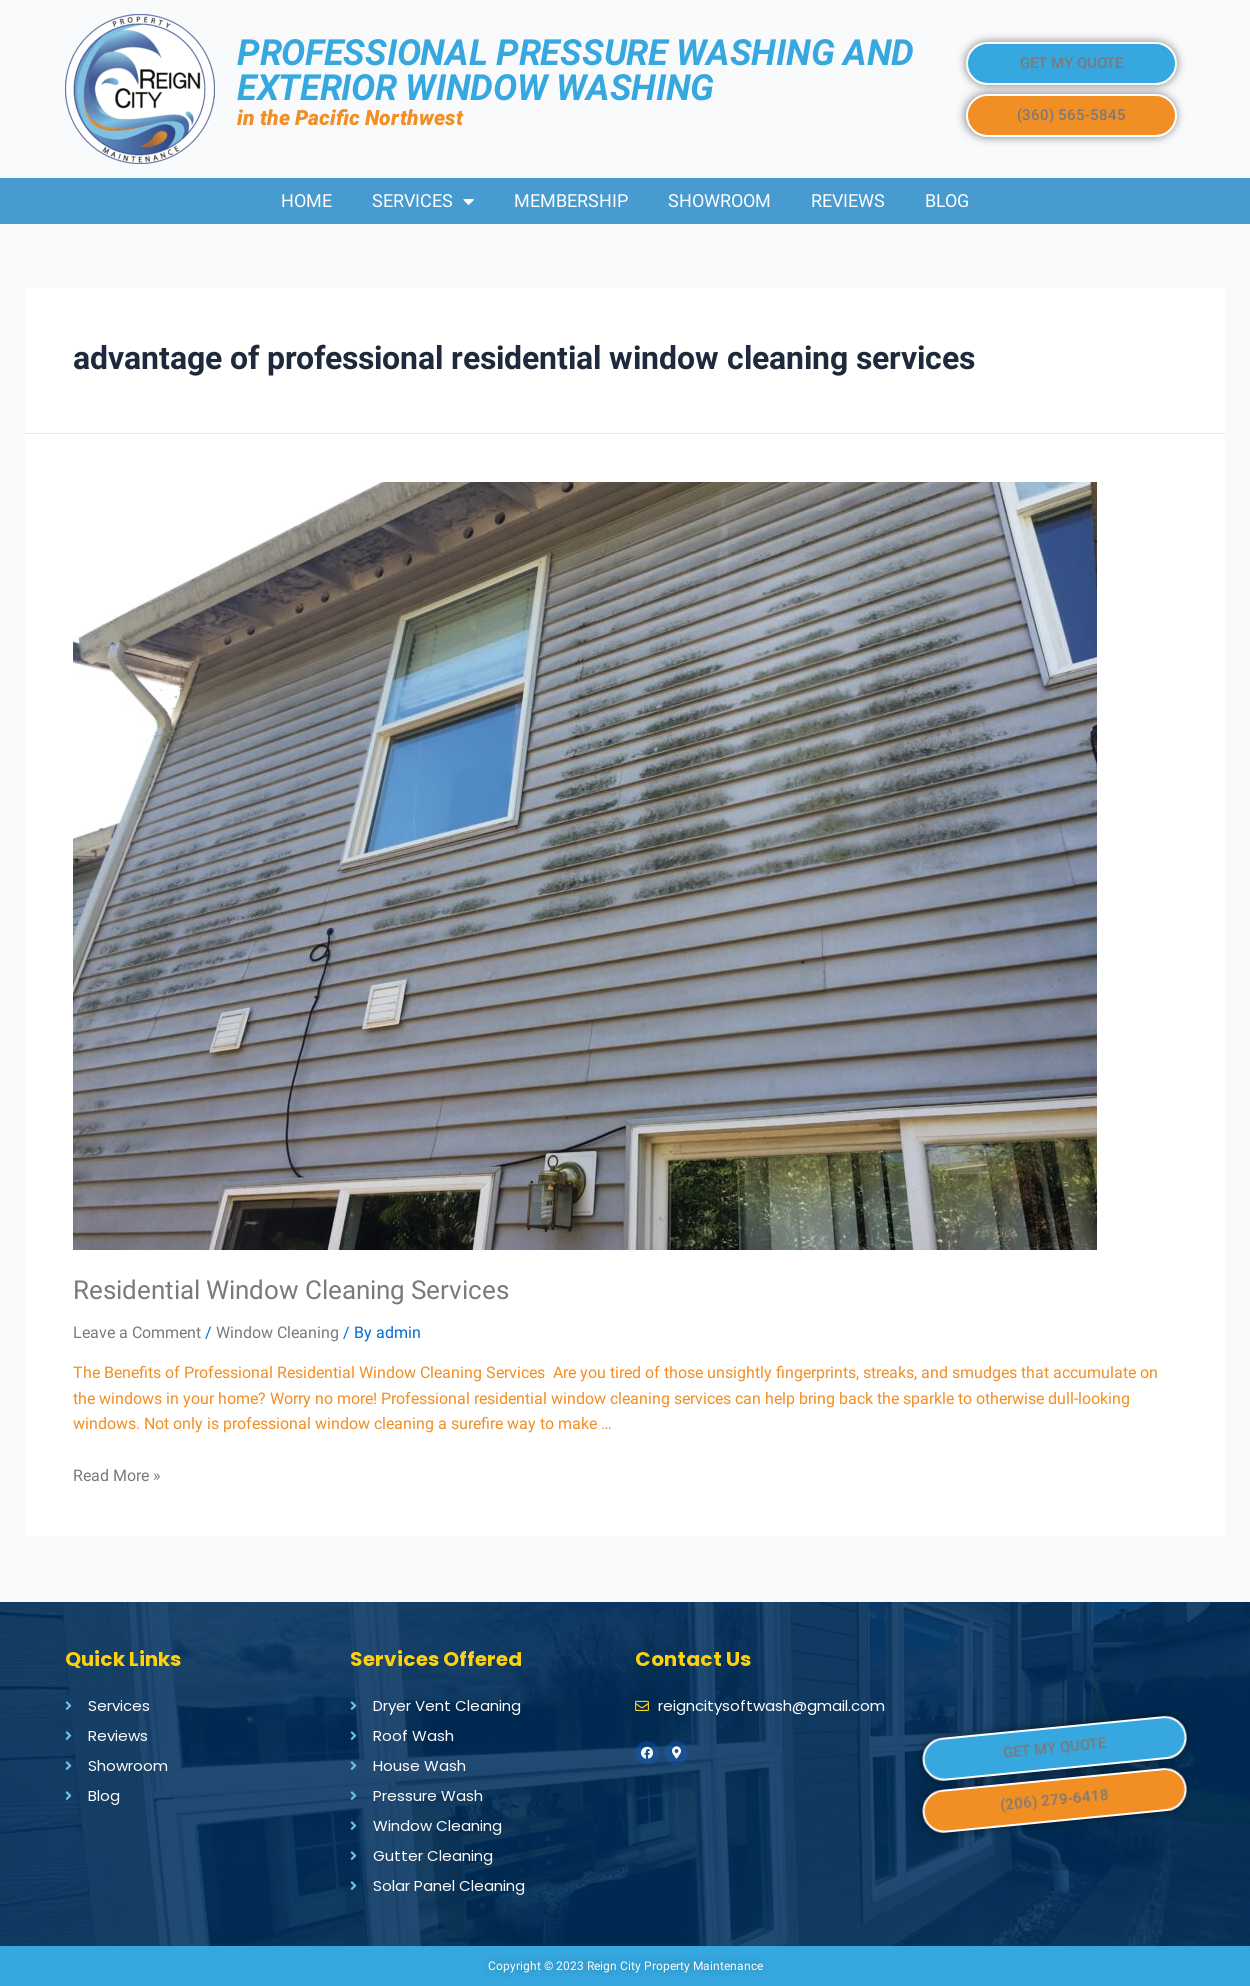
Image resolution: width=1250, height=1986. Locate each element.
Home (306, 200)
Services (423, 201)
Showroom (719, 200)
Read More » (117, 1475)
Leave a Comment (137, 1332)
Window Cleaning (277, 1332)
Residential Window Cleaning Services (294, 1290)
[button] (1071, 63)
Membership (571, 200)
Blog (947, 200)
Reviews (848, 200)
